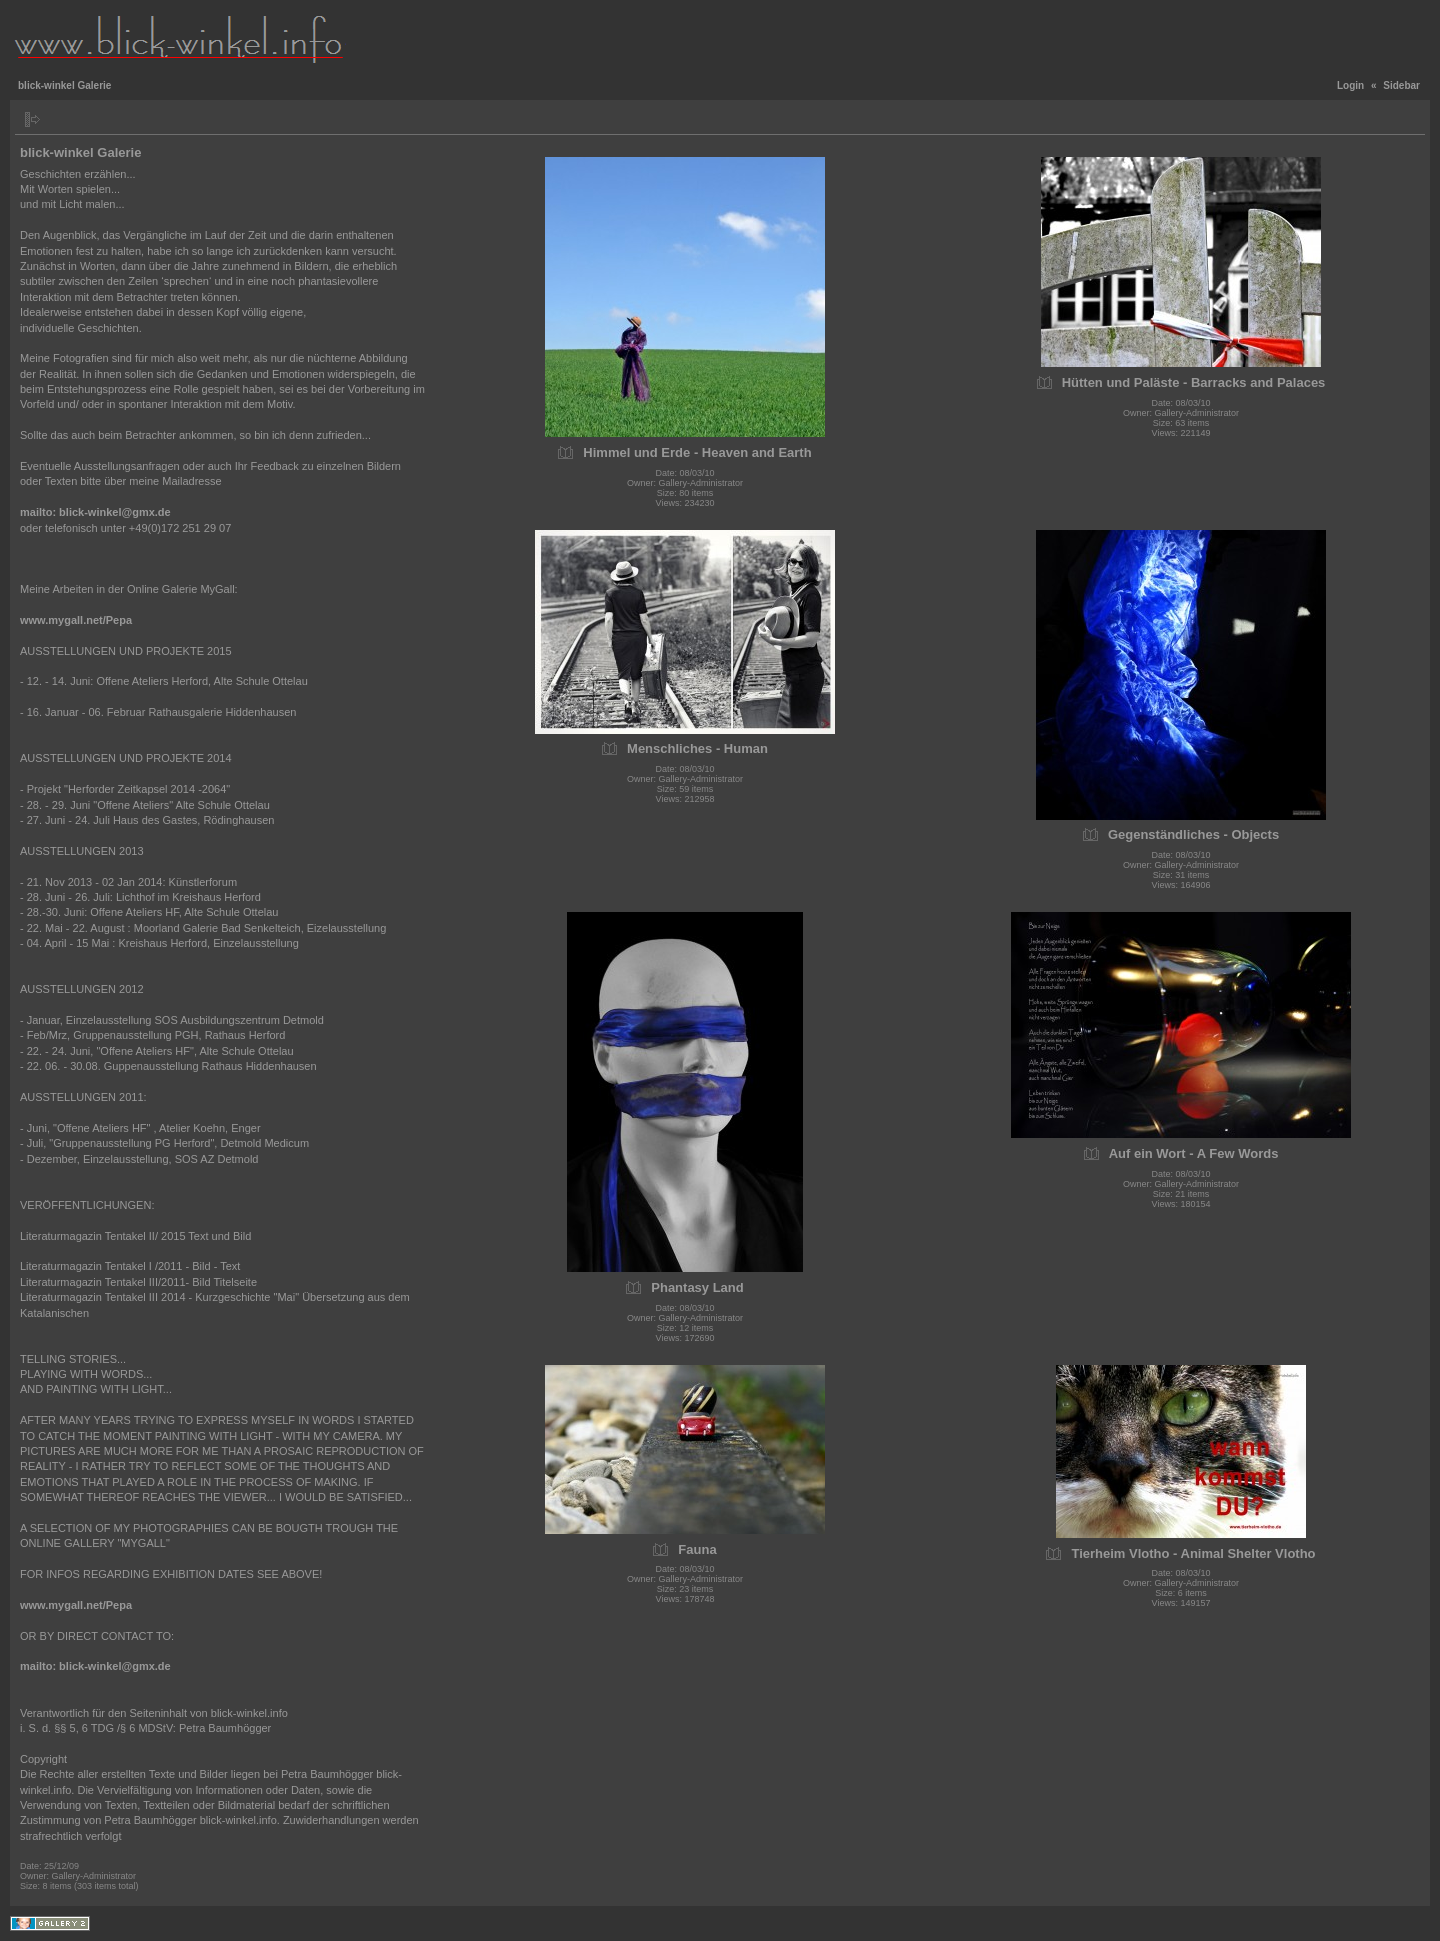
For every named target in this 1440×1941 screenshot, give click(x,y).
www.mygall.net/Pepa (76, 620)
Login (1350, 85)
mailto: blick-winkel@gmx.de (95, 512)
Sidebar (1401, 85)
